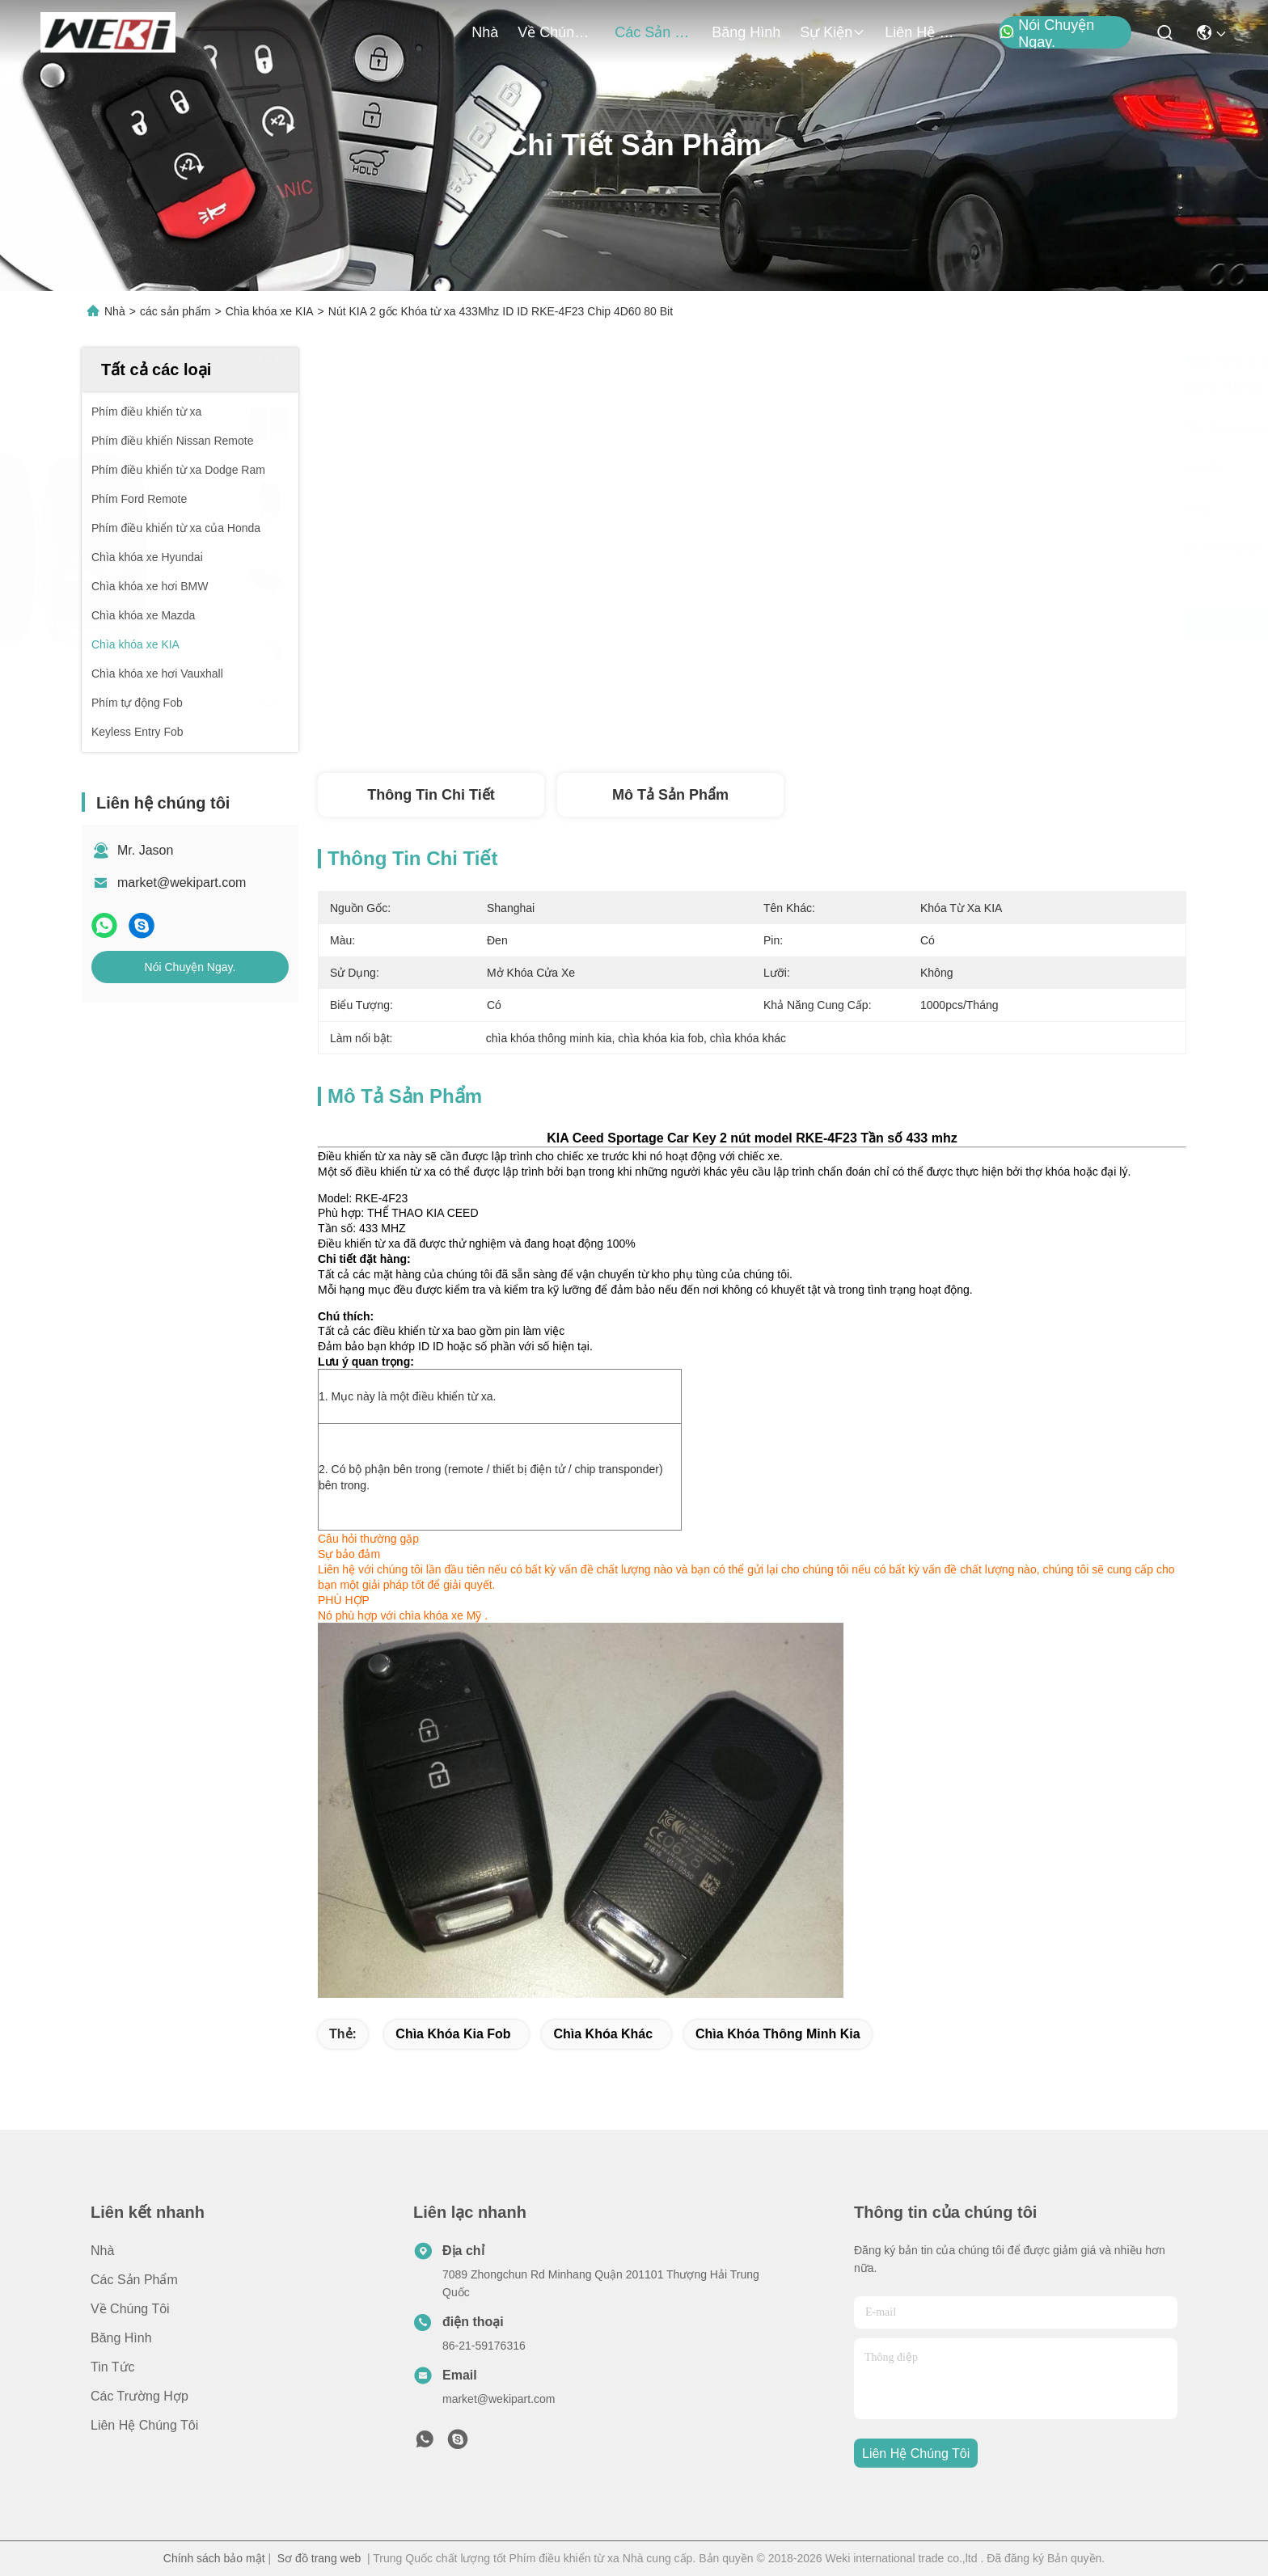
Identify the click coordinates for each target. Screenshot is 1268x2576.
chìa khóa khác (603, 2034)
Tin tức (113, 2367)
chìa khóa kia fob (452, 2034)
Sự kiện (832, 32)
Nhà (484, 32)
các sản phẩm (653, 32)
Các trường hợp (139, 2396)
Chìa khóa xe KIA (270, 311)
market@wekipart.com (181, 882)
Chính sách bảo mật (214, 2558)
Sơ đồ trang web (319, 2558)
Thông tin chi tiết (430, 795)
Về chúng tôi (556, 32)
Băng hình (746, 32)
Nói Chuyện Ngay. (1046, 33)
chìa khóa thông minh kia (777, 2034)
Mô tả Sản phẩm (670, 795)
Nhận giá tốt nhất (886, 624)
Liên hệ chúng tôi (923, 32)
